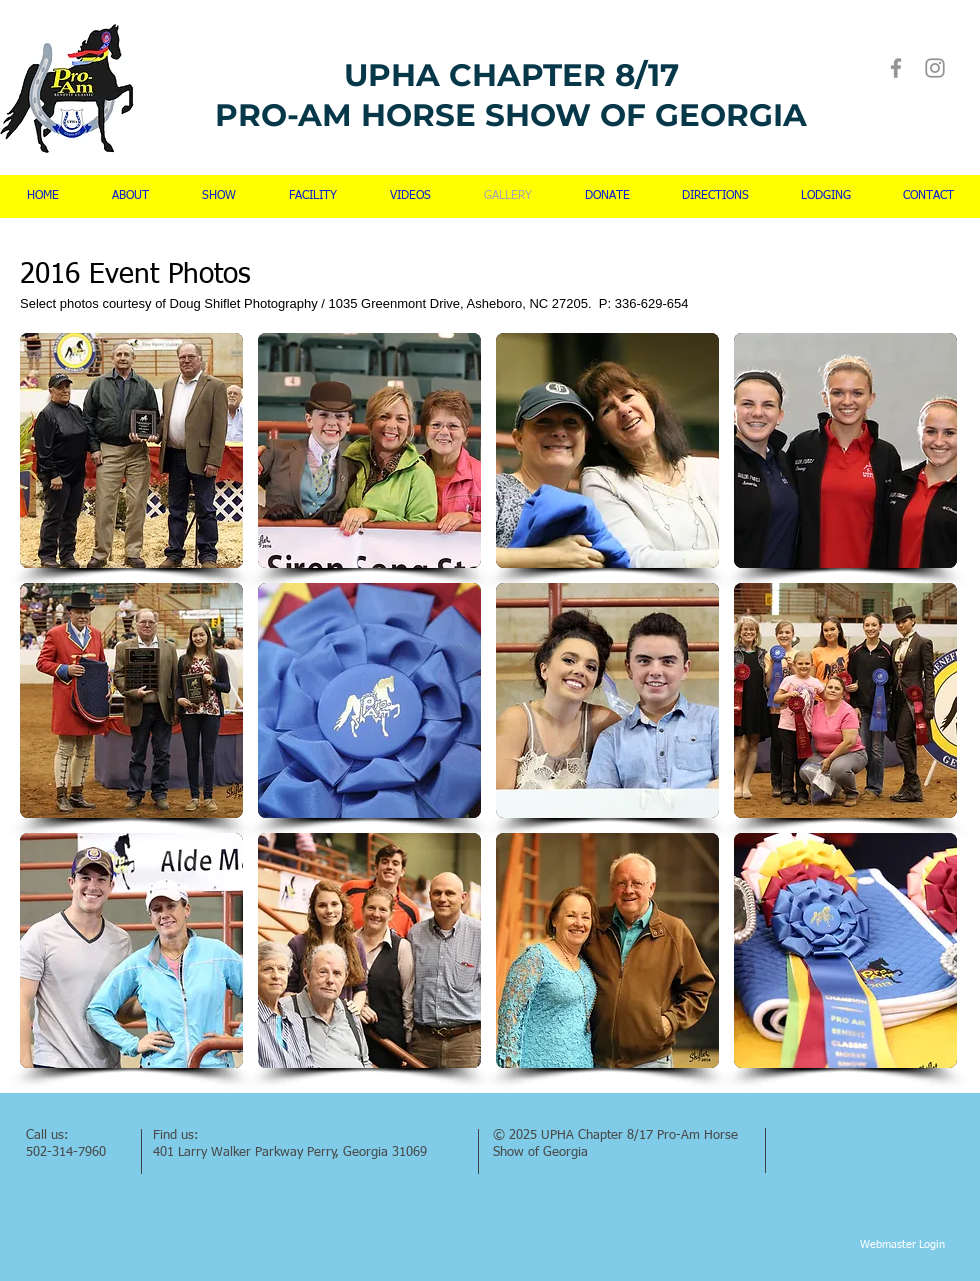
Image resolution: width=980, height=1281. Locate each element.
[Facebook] (896, 68)
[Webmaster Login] (902, 1245)
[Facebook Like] (818, 1133)
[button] (131, 450)
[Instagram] (935, 68)
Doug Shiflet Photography (244, 303)
